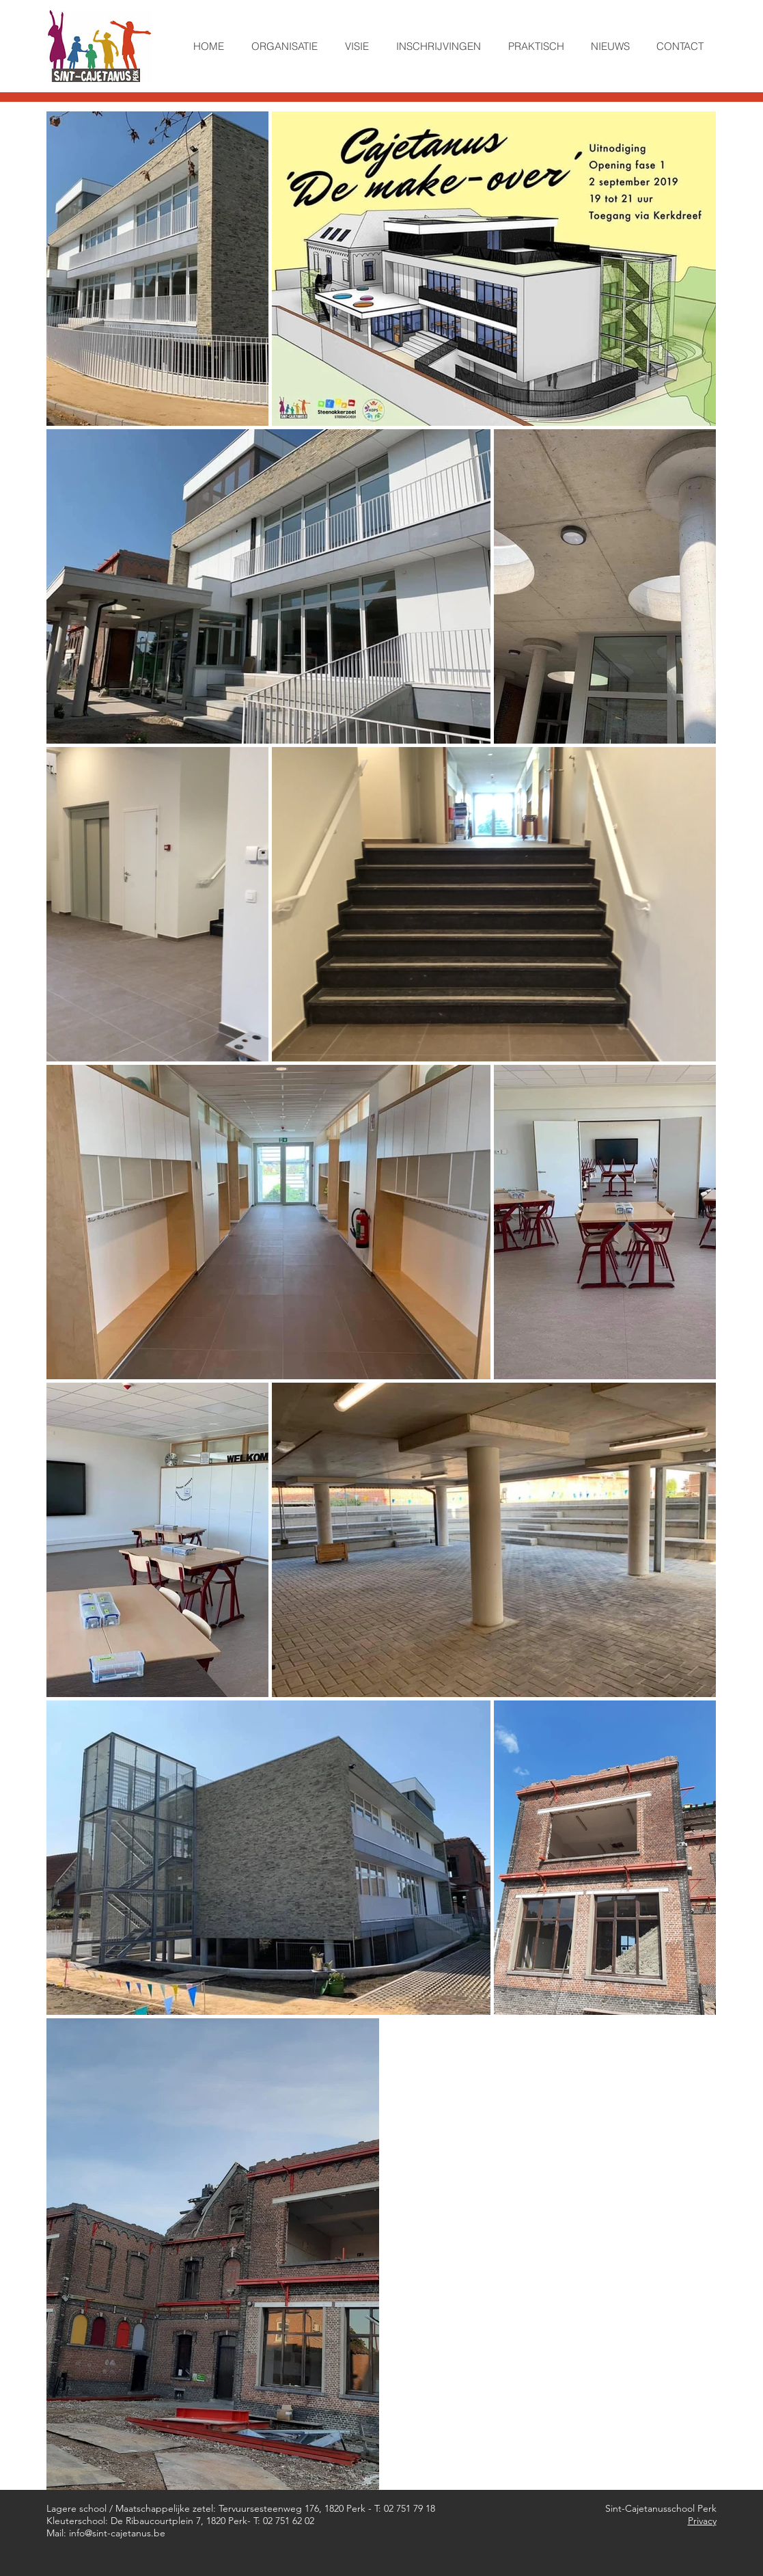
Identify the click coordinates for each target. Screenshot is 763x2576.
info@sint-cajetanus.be (117, 2533)
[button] (284, 46)
